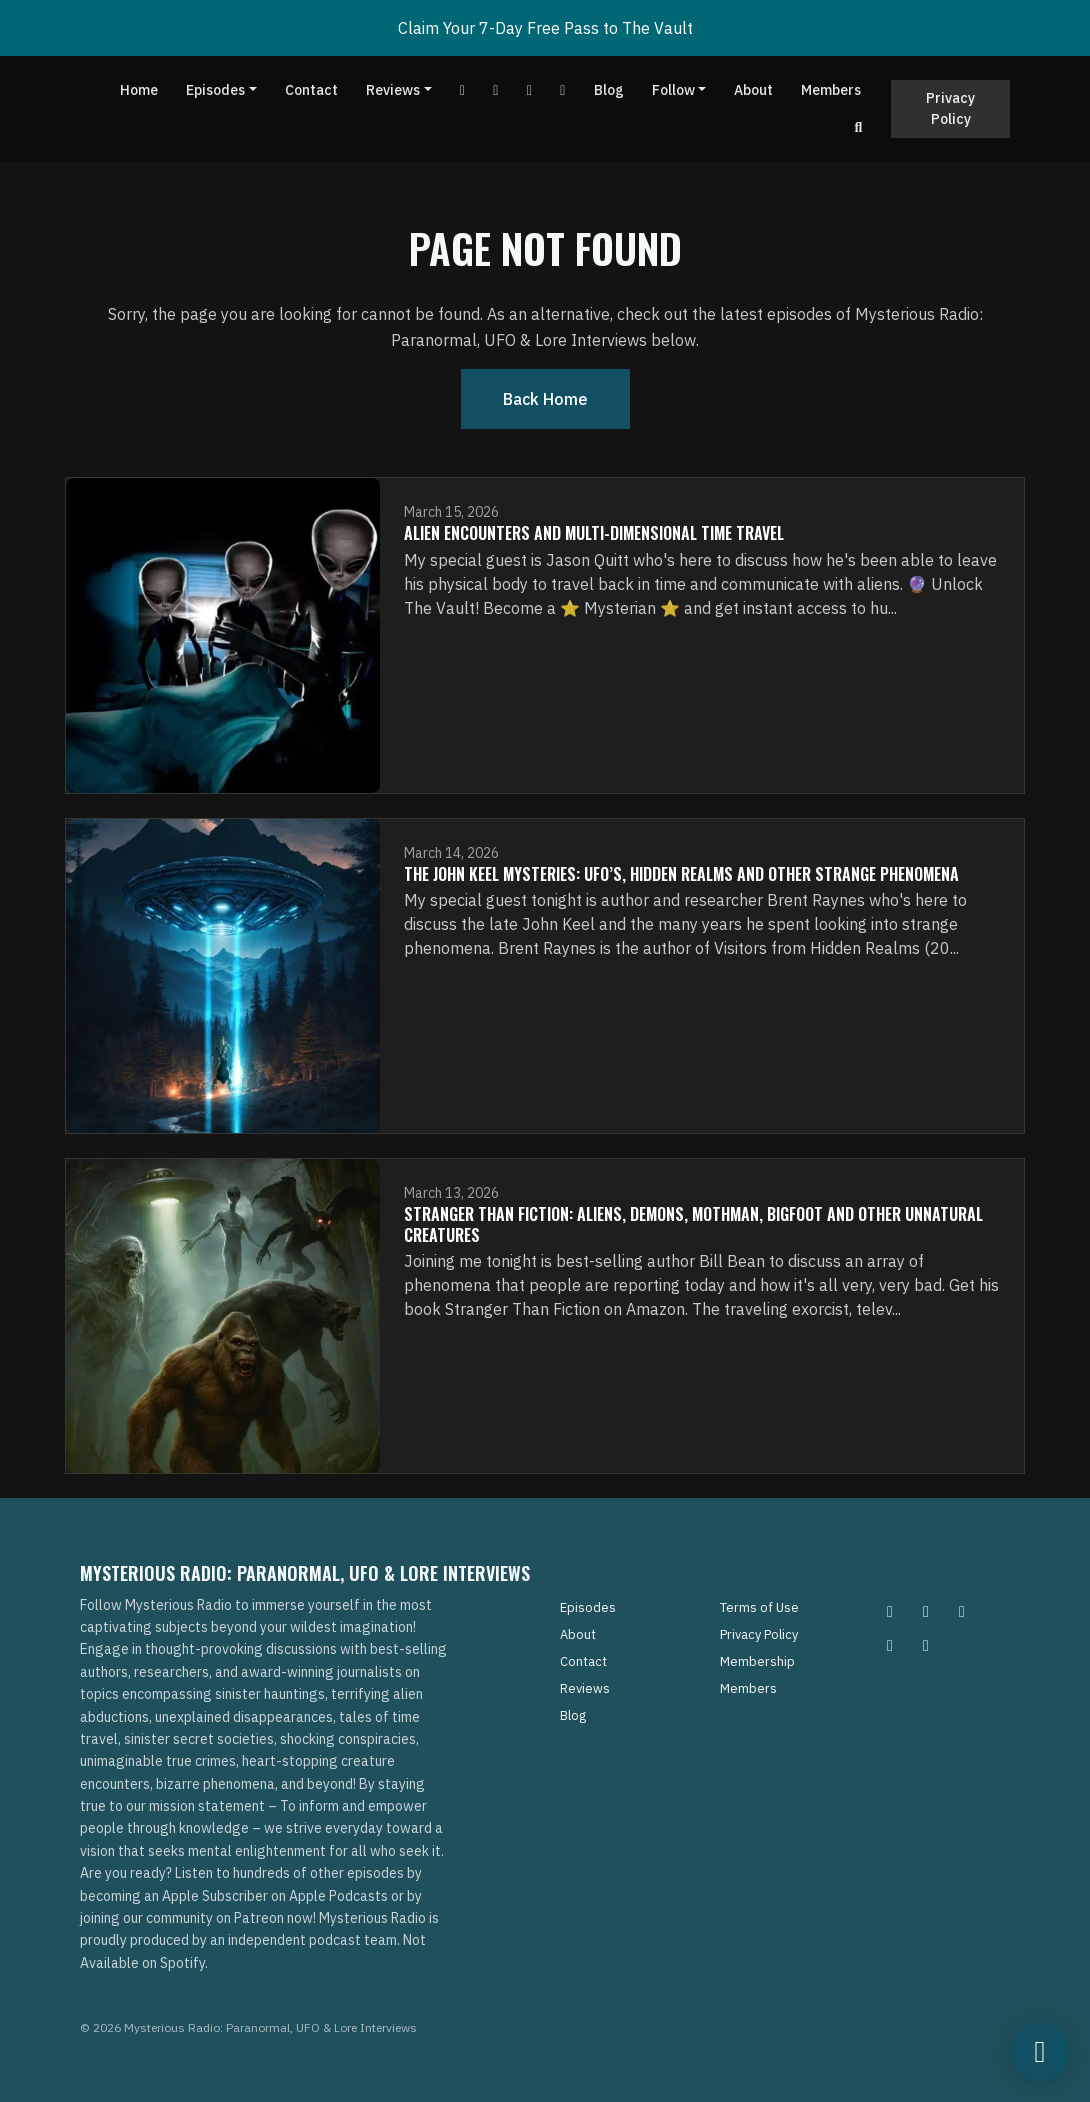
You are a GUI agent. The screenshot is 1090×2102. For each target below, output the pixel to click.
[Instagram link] (563, 90)
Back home (545, 399)
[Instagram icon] (890, 1611)
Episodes (215, 90)
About (753, 90)
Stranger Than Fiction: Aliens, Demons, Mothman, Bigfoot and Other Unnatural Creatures (693, 1224)
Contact (311, 90)
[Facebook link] (496, 90)
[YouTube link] (463, 90)
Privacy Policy (950, 108)
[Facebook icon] (962, 1611)
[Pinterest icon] (926, 1611)
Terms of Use (759, 1607)
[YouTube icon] (926, 1645)
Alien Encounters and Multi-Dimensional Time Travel (594, 533)
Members (831, 90)
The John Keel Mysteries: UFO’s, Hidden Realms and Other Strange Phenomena (681, 874)
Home (139, 90)
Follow (673, 90)
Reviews (393, 90)
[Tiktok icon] (890, 1645)
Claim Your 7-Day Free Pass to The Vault (545, 28)
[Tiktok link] (530, 90)
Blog (609, 90)
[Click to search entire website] (859, 127)
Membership (757, 1661)
